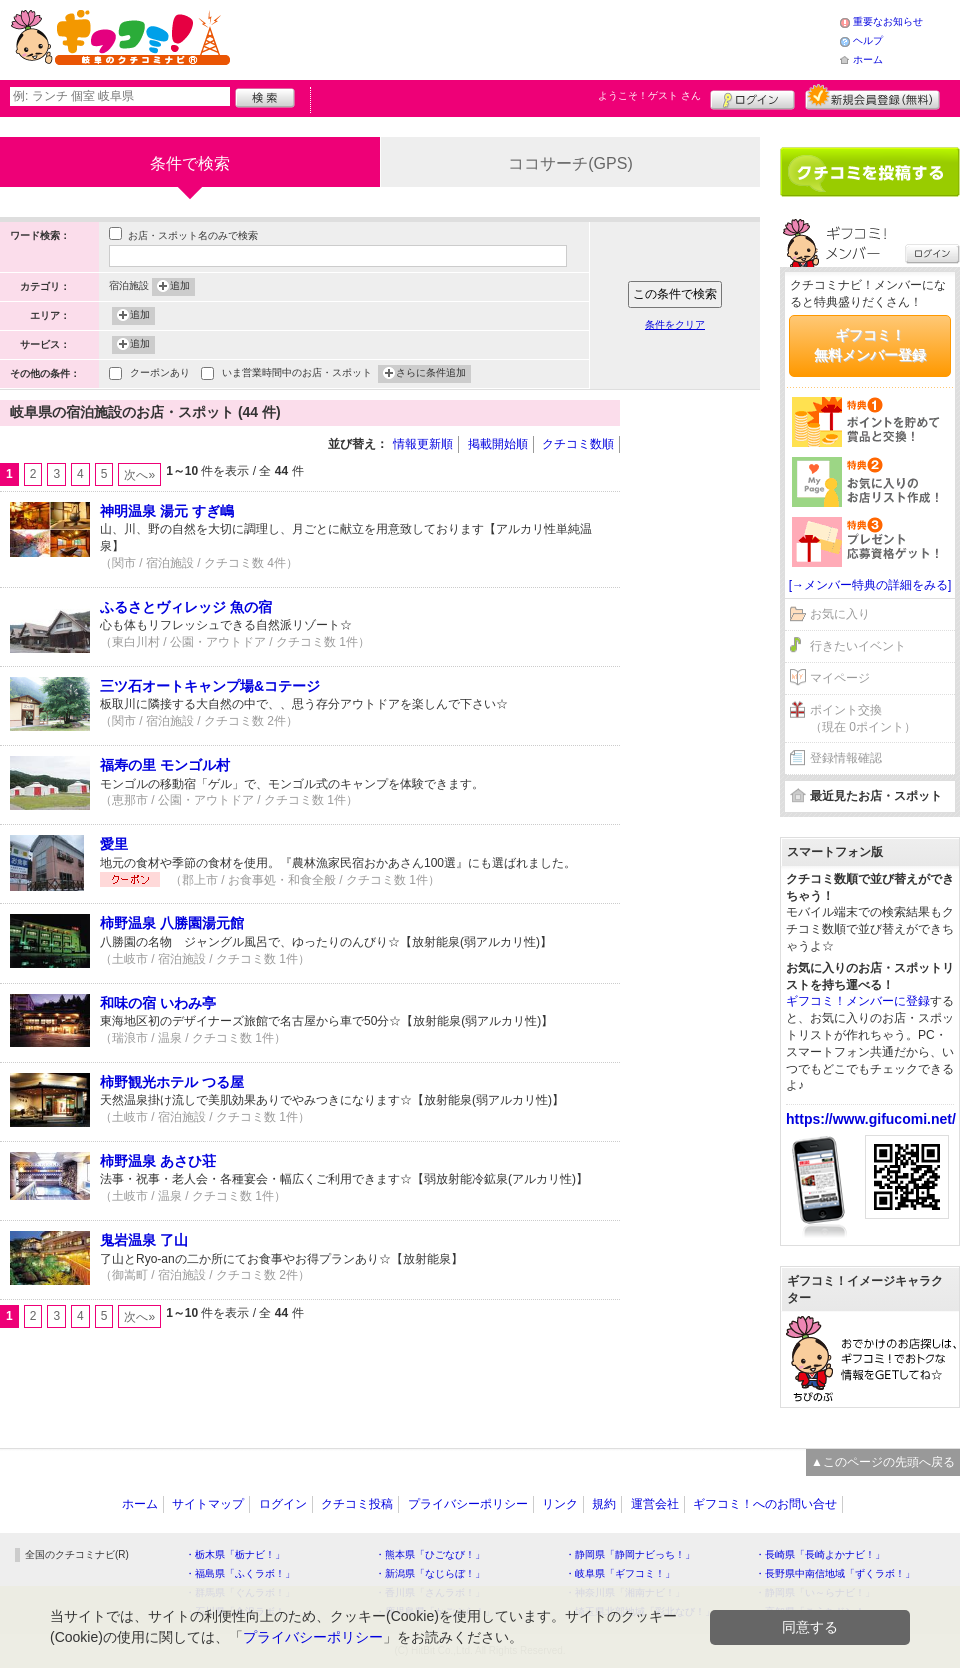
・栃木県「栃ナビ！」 (235, 1554)
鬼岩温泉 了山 (144, 1240)
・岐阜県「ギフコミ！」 (620, 1573)
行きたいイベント (858, 646)
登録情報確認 (846, 758)
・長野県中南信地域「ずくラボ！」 (835, 1573)
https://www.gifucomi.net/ (871, 1119)
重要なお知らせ (888, 21)
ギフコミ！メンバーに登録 (858, 1001)
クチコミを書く (870, 172)
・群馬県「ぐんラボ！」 (240, 1592)
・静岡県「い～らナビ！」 (815, 1592)
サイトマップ (208, 1504)
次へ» (139, 475)
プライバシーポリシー (468, 1504)
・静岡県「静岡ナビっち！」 (630, 1554)
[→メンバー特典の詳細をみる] (870, 585)
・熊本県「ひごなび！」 (430, 1554)
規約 (604, 1504)
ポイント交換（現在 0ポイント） (863, 718)
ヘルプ (868, 40)
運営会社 (655, 1504)
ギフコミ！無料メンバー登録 (870, 345)
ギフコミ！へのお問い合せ (765, 1504)
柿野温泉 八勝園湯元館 (172, 923)
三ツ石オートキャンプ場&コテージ (210, 686)
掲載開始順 (498, 444)
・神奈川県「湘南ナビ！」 (625, 1592)
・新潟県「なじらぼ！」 (430, 1573)
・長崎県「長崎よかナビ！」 (820, 1554)
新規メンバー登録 (872, 97)
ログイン (752, 97)
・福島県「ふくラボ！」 (240, 1573)
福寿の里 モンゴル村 (165, 765)
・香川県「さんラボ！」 (430, 1592)
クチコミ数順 (578, 444)
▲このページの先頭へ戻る (883, 1462)
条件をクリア (675, 324)
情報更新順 (423, 444)
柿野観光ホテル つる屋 (172, 1082)
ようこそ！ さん (649, 95)
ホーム (868, 59)
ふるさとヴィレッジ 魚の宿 (186, 607)
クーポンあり (160, 374)
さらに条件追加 (431, 374)
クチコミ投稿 (357, 1504)
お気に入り (840, 614)
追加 (180, 287)
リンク (560, 1504)
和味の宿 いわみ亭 (158, 1003)
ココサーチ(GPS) (570, 163)
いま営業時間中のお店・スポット (297, 374)
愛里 (114, 844)
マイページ (840, 678)
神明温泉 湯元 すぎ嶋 (167, 511)
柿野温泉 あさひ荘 (158, 1161)
